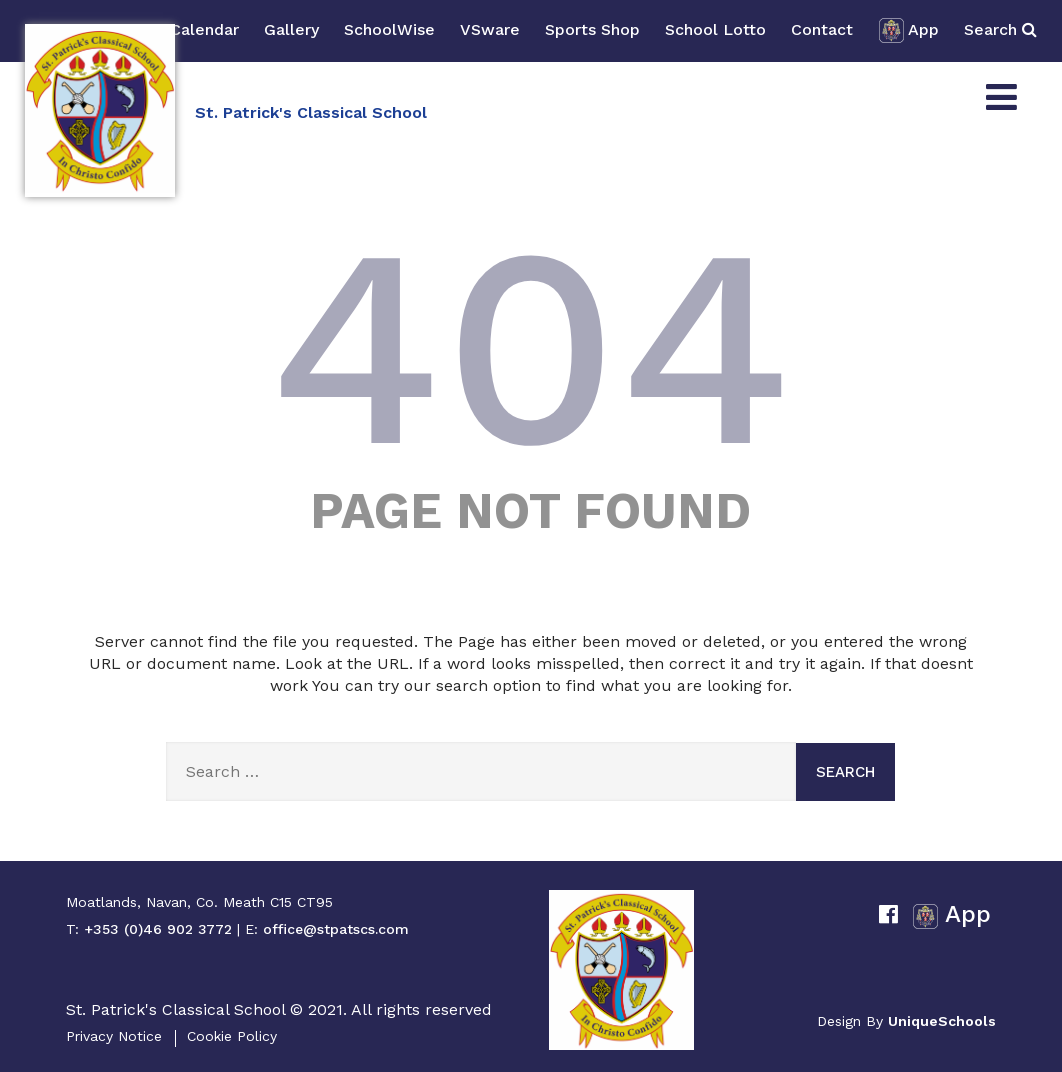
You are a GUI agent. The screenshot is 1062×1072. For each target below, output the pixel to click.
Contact (822, 29)
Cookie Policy (232, 1036)
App (908, 30)
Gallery (291, 29)
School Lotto (715, 29)
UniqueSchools (942, 1021)
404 (531, 347)
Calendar (204, 29)
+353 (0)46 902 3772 (158, 929)
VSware (490, 29)
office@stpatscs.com (336, 929)
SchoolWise (389, 29)
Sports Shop (592, 29)
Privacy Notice (114, 1036)
